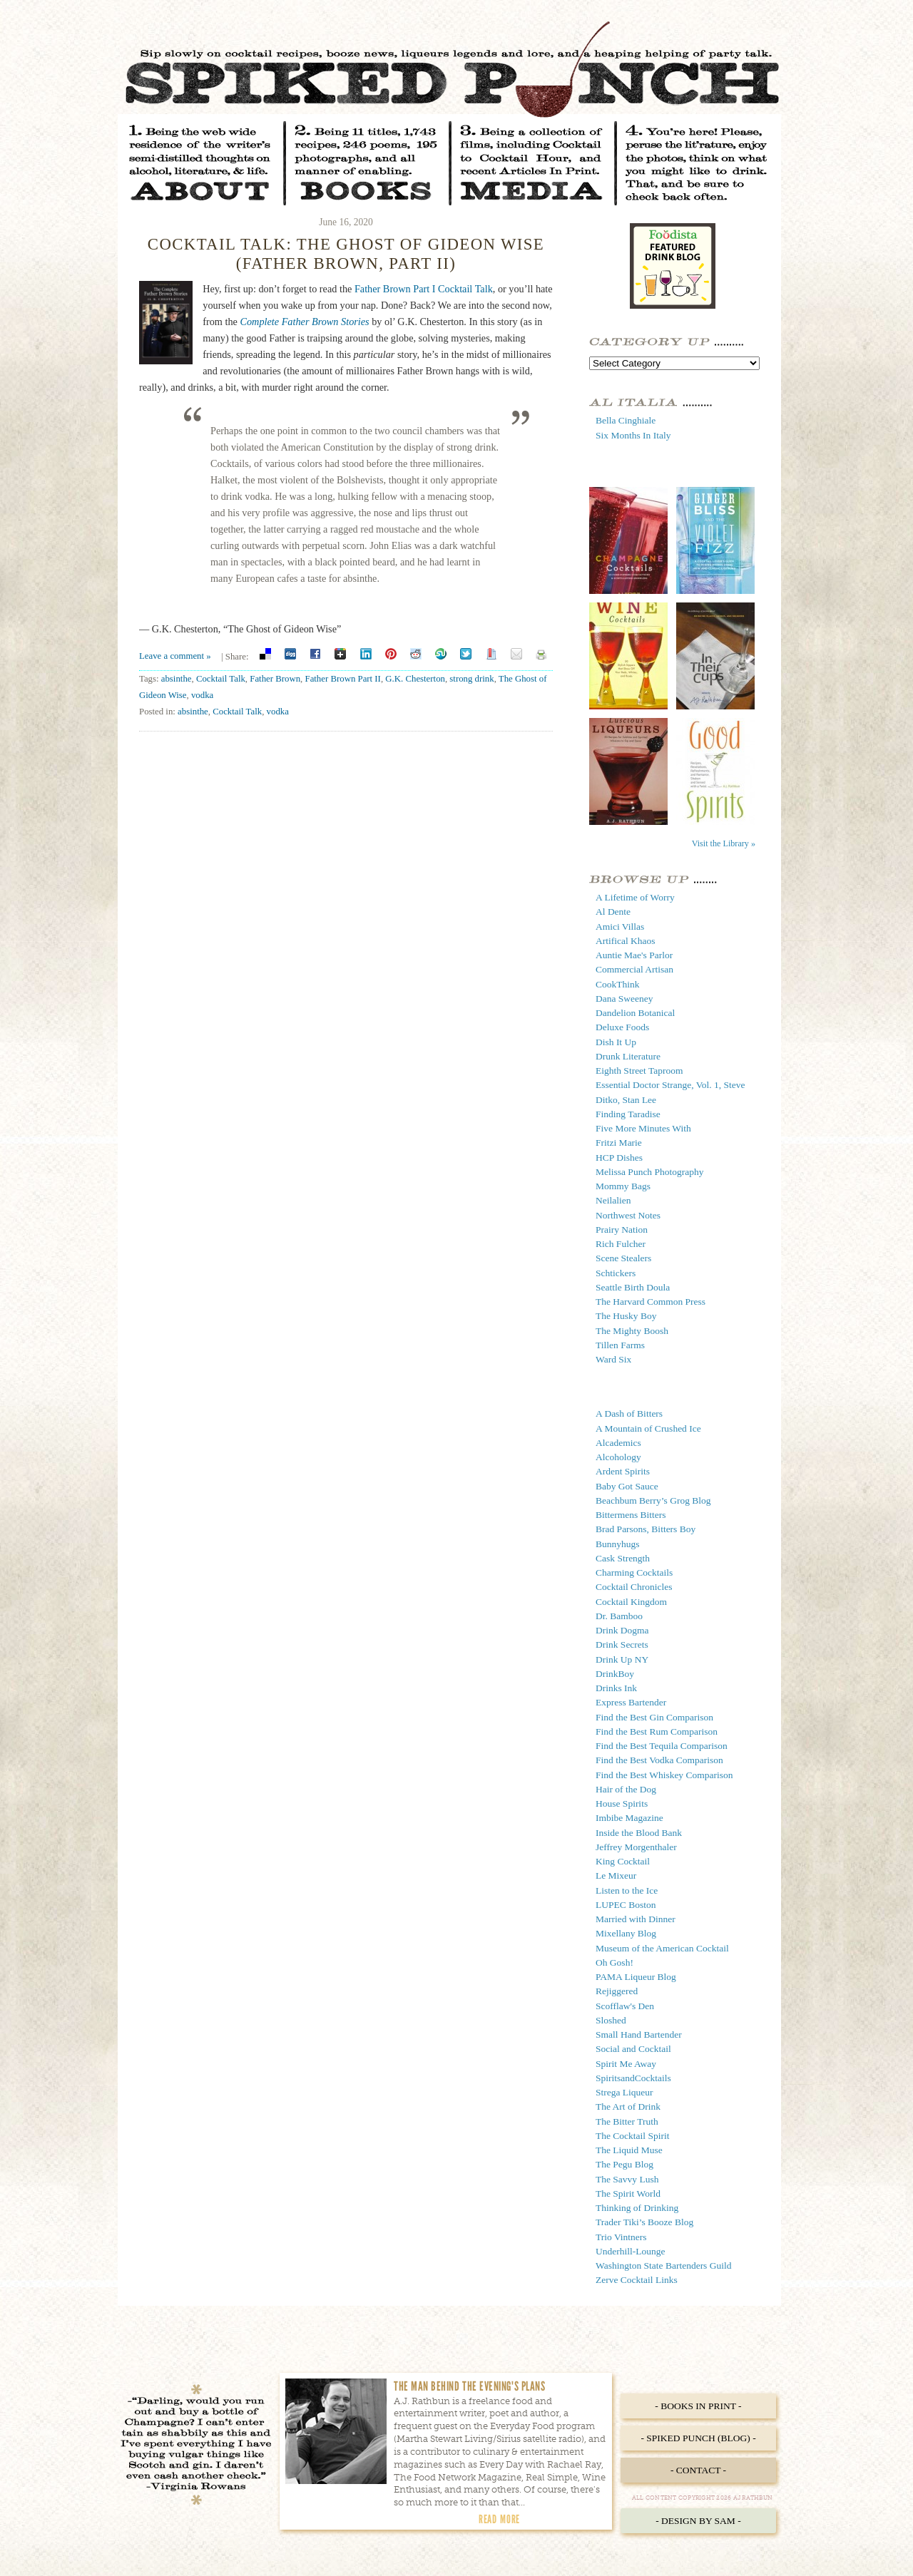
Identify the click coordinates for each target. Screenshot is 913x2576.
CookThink (618, 984)
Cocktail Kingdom (631, 1601)
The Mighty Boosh (632, 1330)
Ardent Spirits (623, 1471)
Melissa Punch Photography (650, 1171)
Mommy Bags (623, 1186)
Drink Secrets (622, 1644)
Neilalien (613, 1200)
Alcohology (618, 1457)
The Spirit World (628, 2193)
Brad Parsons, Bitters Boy (645, 1529)
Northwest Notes (628, 1215)
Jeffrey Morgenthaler (636, 1847)
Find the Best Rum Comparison (657, 1731)
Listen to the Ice (627, 1890)
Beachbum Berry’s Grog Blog (653, 1500)
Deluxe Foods (622, 1027)
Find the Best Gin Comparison (654, 1717)
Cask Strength (623, 1558)
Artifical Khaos (626, 940)
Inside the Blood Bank (639, 1832)
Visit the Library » (723, 843)
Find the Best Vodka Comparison (659, 1760)
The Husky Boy (626, 1315)
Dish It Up (616, 1042)
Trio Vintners (621, 2237)
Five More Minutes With (643, 1128)
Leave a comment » (175, 656)
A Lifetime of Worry (635, 897)
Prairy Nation (622, 1229)
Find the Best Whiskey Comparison (664, 1775)
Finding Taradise (628, 1114)
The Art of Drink (628, 2106)
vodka (202, 695)
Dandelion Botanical (635, 1012)
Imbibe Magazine (629, 1817)
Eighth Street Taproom (639, 1070)
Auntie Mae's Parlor (634, 955)
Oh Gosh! (614, 1962)
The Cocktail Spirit (633, 2135)
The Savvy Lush (627, 2179)
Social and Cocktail (633, 2048)
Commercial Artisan (634, 969)
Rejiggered (617, 1991)
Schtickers (616, 1273)
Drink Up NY (622, 1659)
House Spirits (622, 1803)
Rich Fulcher (621, 1243)
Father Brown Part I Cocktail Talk (424, 288)
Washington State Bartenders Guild (664, 2265)
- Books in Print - (698, 2406)
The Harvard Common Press (650, 1301)
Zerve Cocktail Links (637, 2279)
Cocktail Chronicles (634, 1586)
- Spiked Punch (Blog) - (698, 2438)
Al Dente (613, 911)
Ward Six (613, 1359)
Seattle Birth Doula (633, 1287)
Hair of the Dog (626, 1789)
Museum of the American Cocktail (662, 1948)
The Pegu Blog (624, 2164)
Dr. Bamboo (619, 1616)
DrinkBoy (615, 1673)
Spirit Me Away (626, 2063)
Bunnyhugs (618, 1544)
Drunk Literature (628, 1056)
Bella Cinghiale (626, 420)
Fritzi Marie (619, 1142)
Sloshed (611, 2020)
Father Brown (275, 679)
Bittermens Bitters (631, 1514)
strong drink (471, 679)
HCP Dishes (619, 1157)
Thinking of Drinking (637, 2207)
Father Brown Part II (343, 679)
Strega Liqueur (624, 2092)
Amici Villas (620, 926)
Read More (499, 2519)
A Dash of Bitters (629, 1413)
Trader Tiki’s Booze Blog (644, 2222)
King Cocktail (623, 1861)
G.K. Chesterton (415, 679)
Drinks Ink (616, 1688)
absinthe (176, 679)
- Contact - (698, 2470)
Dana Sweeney (624, 998)
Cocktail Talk (220, 679)
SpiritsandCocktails (633, 2078)
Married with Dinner (635, 1919)
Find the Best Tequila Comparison (662, 1745)
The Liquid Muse (629, 2150)
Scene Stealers (623, 1258)
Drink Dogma (622, 1630)
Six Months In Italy (633, 435)
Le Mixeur (616, 1875)
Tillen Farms (620, 1345)
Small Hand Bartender (639, 2034)
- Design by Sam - (698, 2520)
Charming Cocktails (634, 1572)
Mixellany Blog (626, 1933)
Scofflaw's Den (625, 2006)
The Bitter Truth (627, 2121)
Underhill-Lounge (630, 2251)
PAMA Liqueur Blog (636, 1976)
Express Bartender (631, 1702)
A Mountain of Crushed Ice (648, 1428)
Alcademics (618, 1442)
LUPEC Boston (626, 1904)
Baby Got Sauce (627, 1486)
